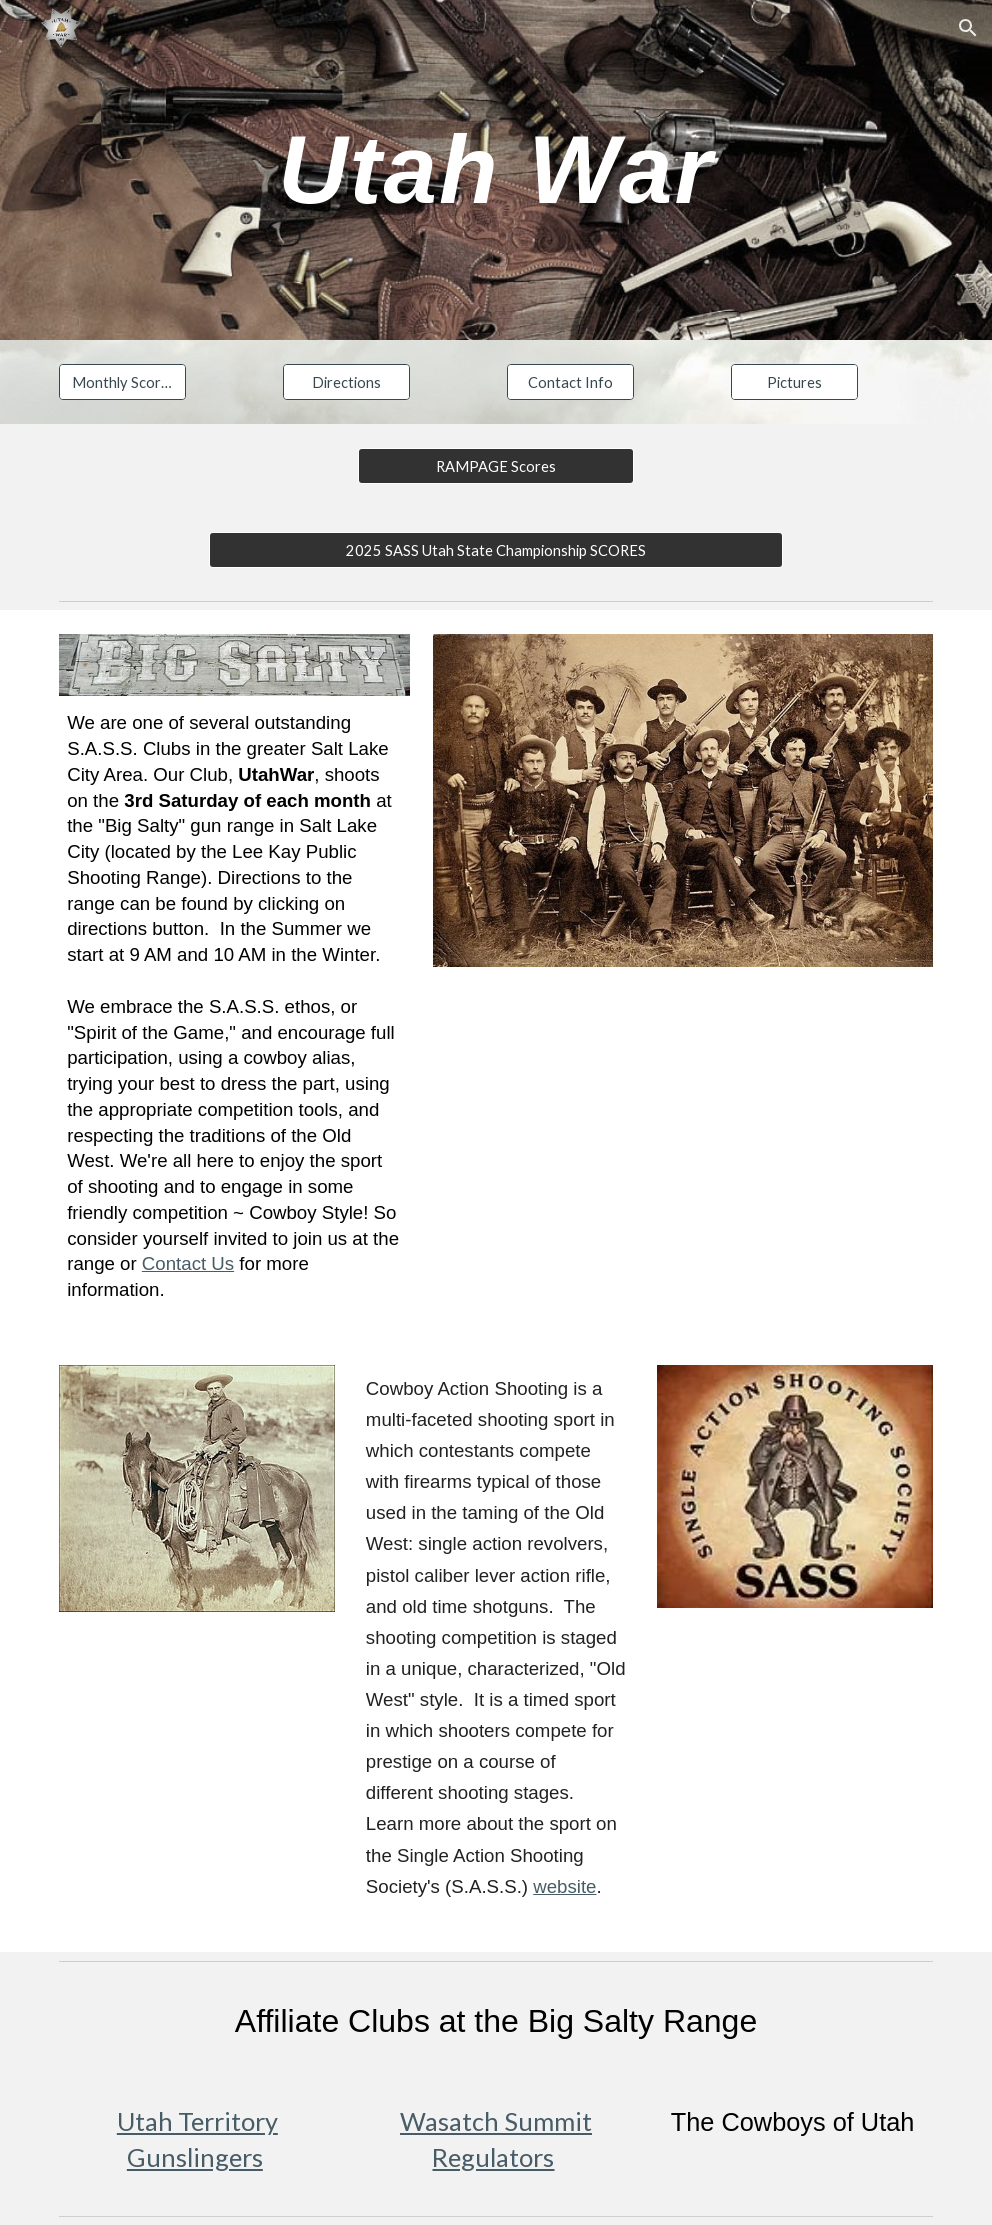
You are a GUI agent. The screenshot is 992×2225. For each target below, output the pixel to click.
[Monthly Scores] (122, 382)
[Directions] (346, 382)
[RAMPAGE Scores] (496, 466)
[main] (496, 170)
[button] (968, 28)
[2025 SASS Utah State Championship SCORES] (496, 550)
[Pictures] (794, 382)
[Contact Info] (570, 382)
